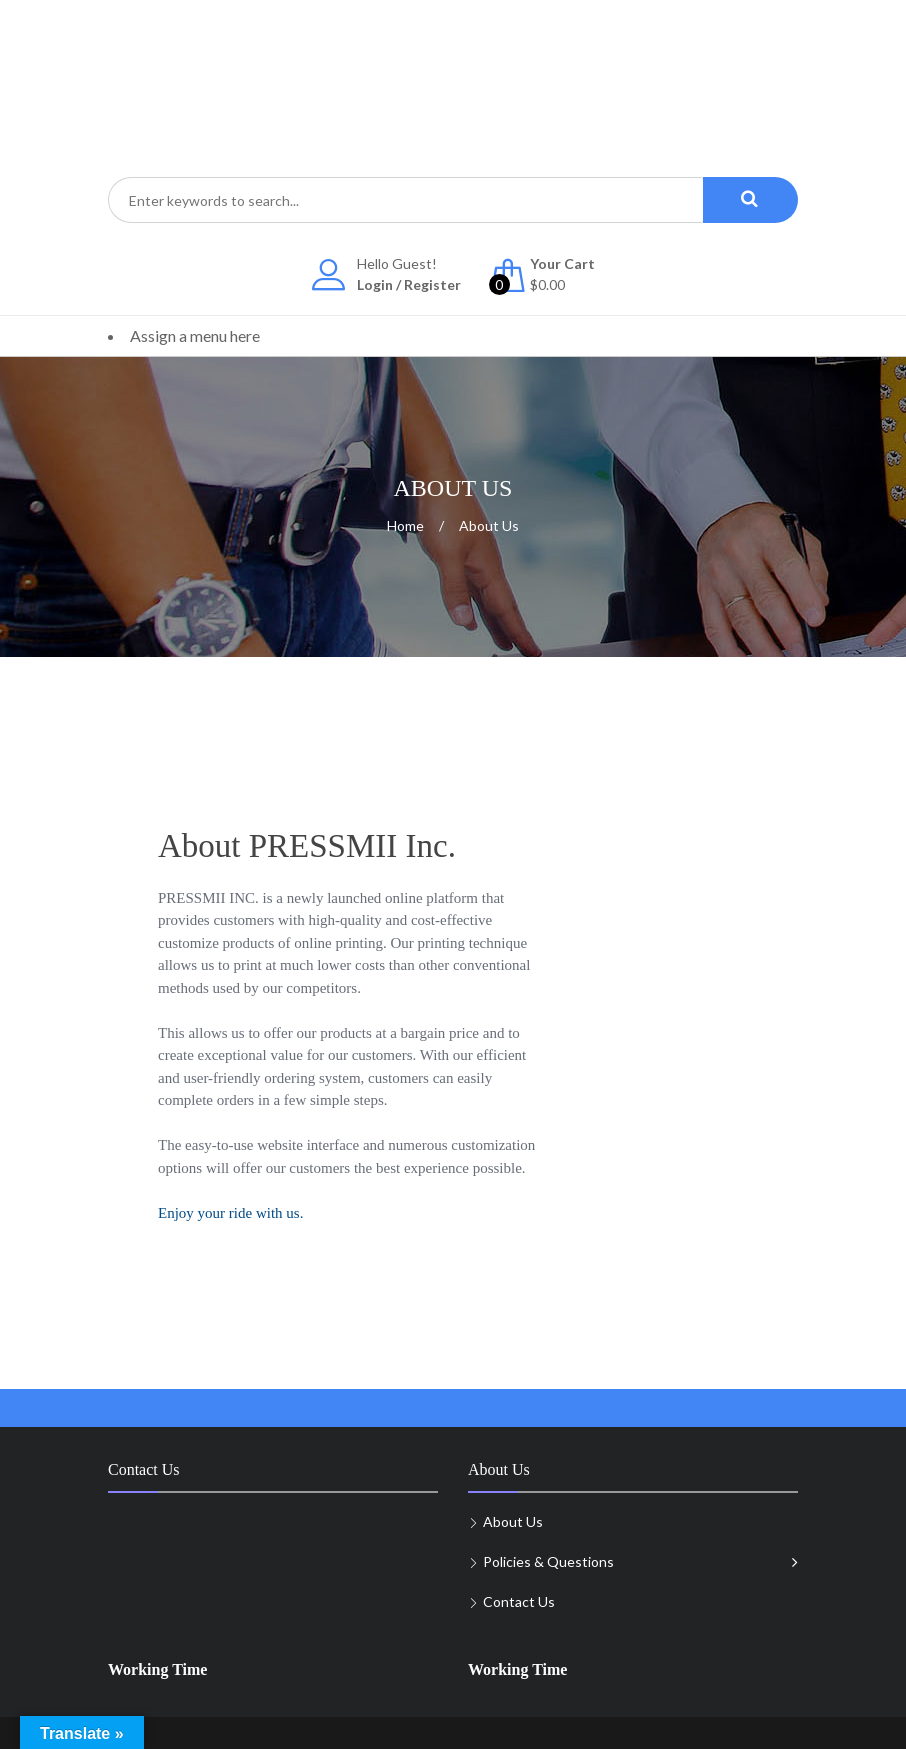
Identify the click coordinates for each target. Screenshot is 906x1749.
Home (405, 525)
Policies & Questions (548, 1561)
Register (432, 284)
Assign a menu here (195, 335)
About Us (513, 1521)
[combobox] (405, 200)
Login (375, 284)
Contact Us (519, 1601)
